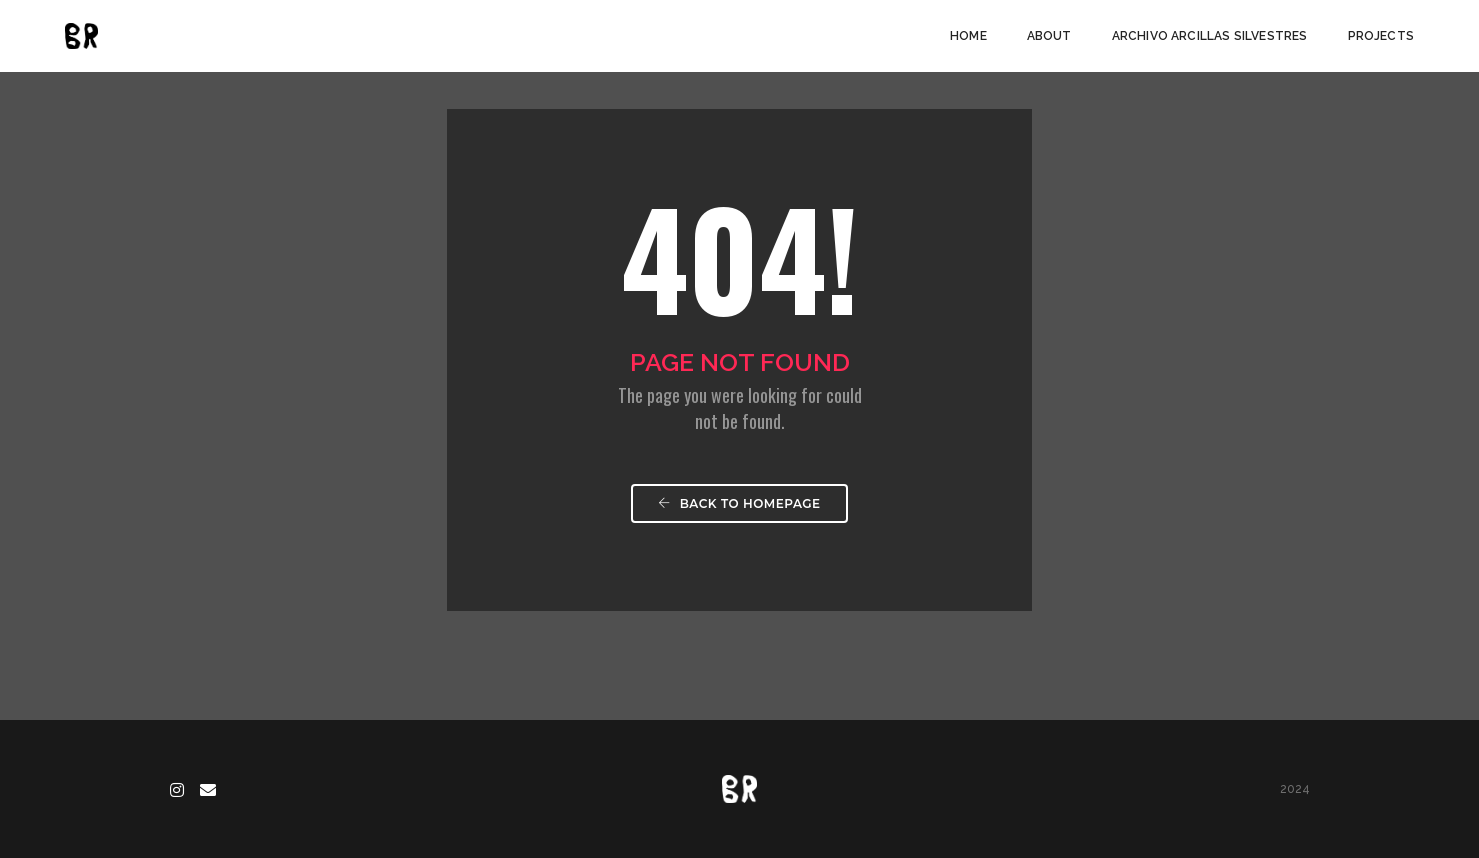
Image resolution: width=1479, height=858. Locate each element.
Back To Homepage (739, 503)
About (1049, 36)
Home (968, 36)
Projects (1381, 36)
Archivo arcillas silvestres (1210, 36)
